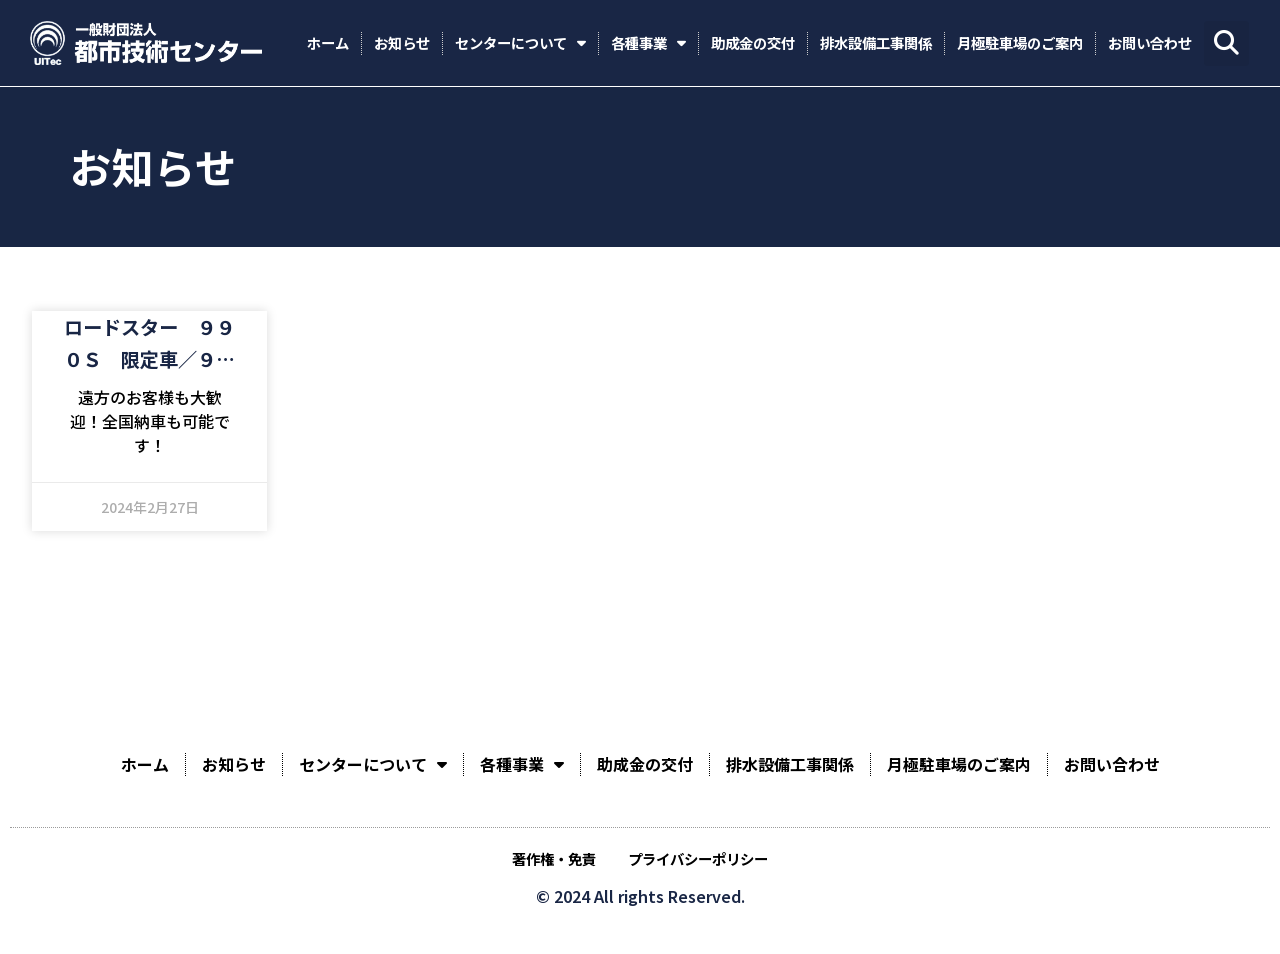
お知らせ (402, 42)
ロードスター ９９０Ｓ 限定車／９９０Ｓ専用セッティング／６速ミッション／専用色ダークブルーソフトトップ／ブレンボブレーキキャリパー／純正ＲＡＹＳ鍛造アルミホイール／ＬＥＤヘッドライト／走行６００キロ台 (149, 344)
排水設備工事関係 (876, 42)
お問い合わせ (1150, 42)
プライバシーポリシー (698, 858)
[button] (1226, 43)
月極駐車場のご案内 (1020, 42)
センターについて (520, 43)
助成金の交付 (753, 42)
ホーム (328, 42)
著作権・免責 (554, 858)
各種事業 (648, 43)
